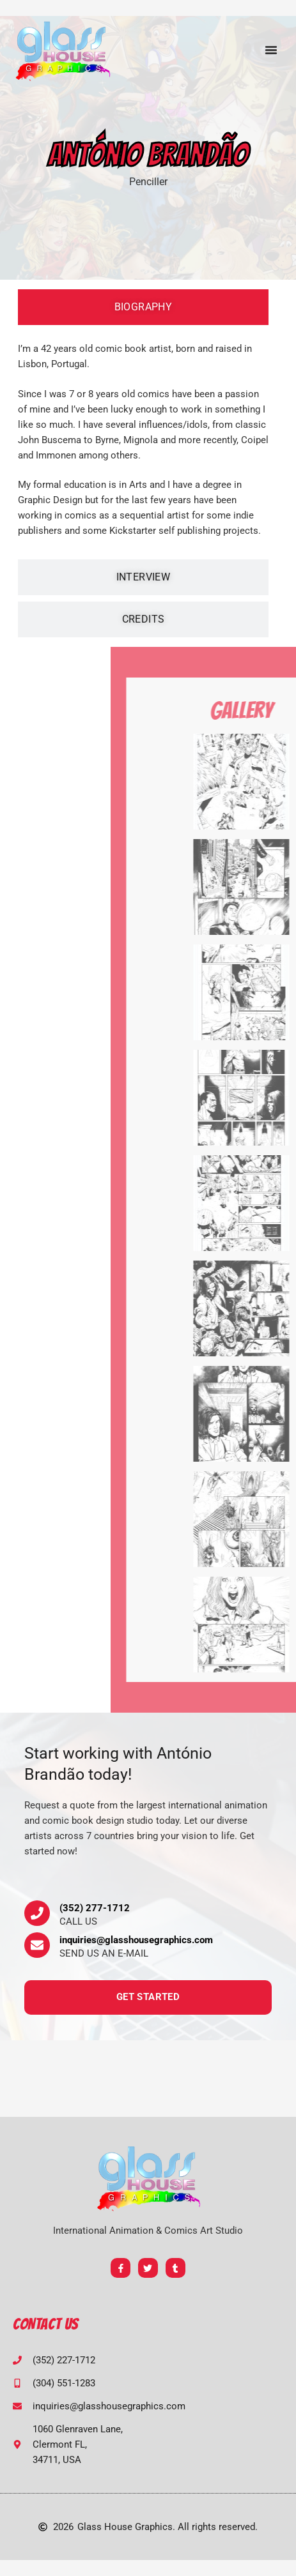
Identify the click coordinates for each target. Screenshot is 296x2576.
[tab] (143, 307)
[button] (271, 49)
